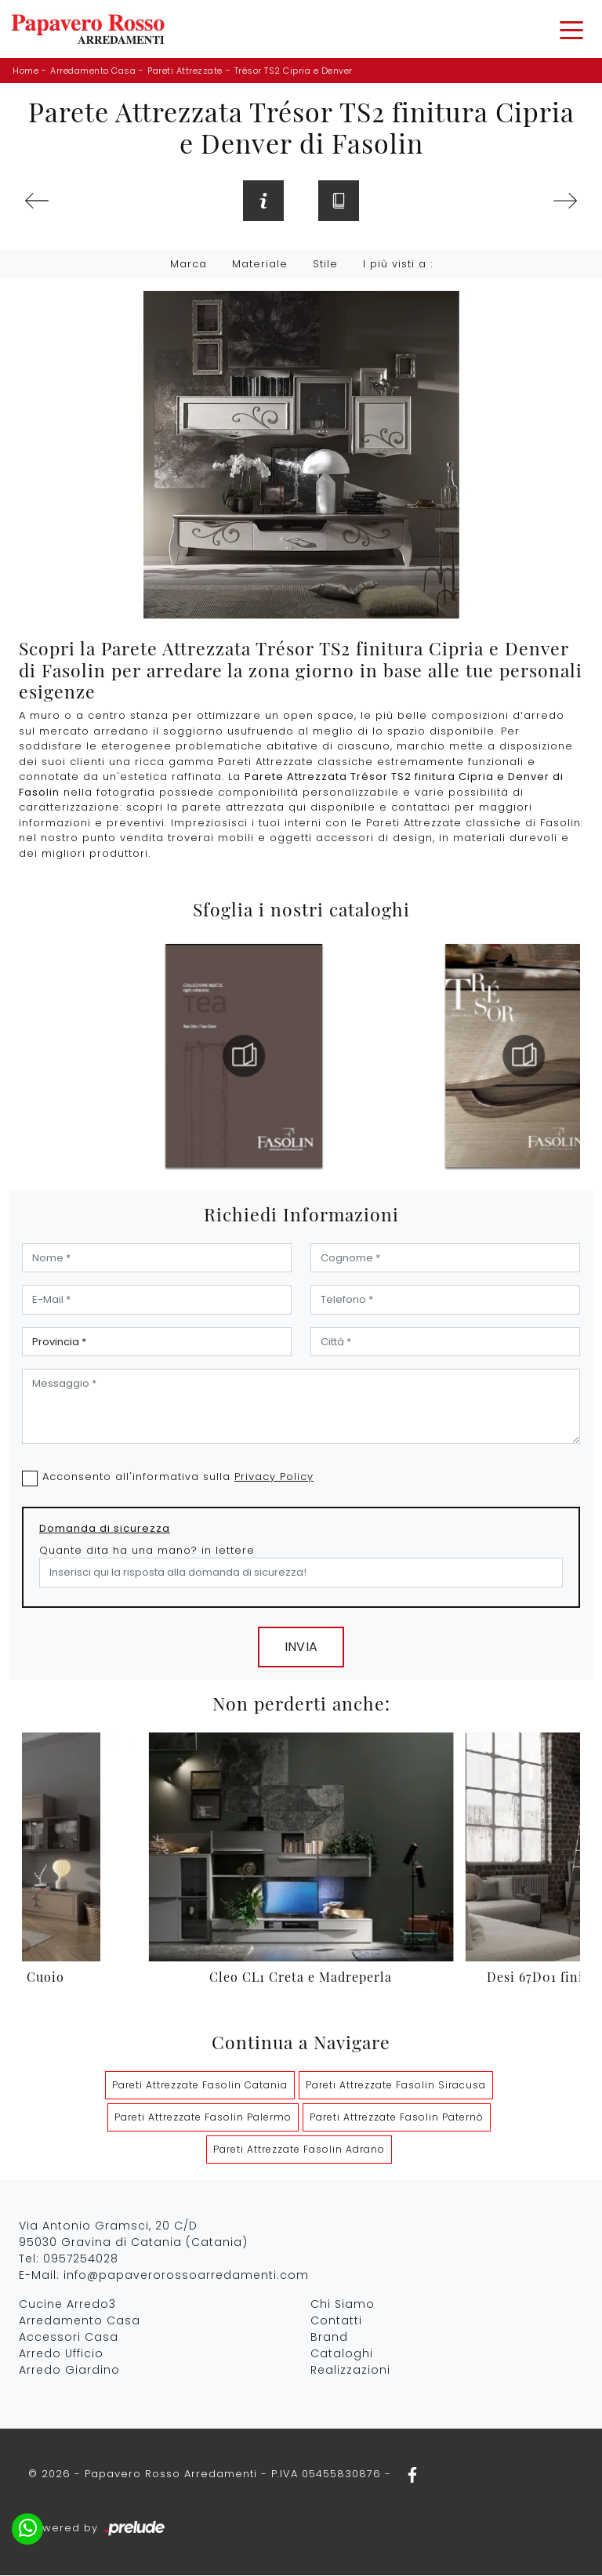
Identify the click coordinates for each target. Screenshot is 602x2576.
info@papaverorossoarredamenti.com (186, 2276)
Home (25, 70)
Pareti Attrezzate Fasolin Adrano (299, 2150)
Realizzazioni (350, 2371)
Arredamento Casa (93, 70)
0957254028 (80, 2260)
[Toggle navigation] (571, 29)
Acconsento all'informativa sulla (178, 1478)
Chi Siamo (342, 2305)
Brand (329, 2338)
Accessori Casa (68, 2338)
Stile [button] (325, 264)
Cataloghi (341, 2355)
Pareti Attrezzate (185, 70)
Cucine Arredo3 (67, 2305)
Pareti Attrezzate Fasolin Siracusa (396, 2086)
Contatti (336, 2322)
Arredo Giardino (69, 2371)
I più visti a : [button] (398, 264)
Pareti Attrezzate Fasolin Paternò (397, 2118)
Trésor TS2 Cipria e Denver (293, 70)
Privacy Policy (274, 1478)
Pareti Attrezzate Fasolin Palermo (203, 2118)
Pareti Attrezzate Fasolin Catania (200, 2086)
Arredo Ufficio (61, 2355)
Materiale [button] (260, 264)
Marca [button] (188, 264)
